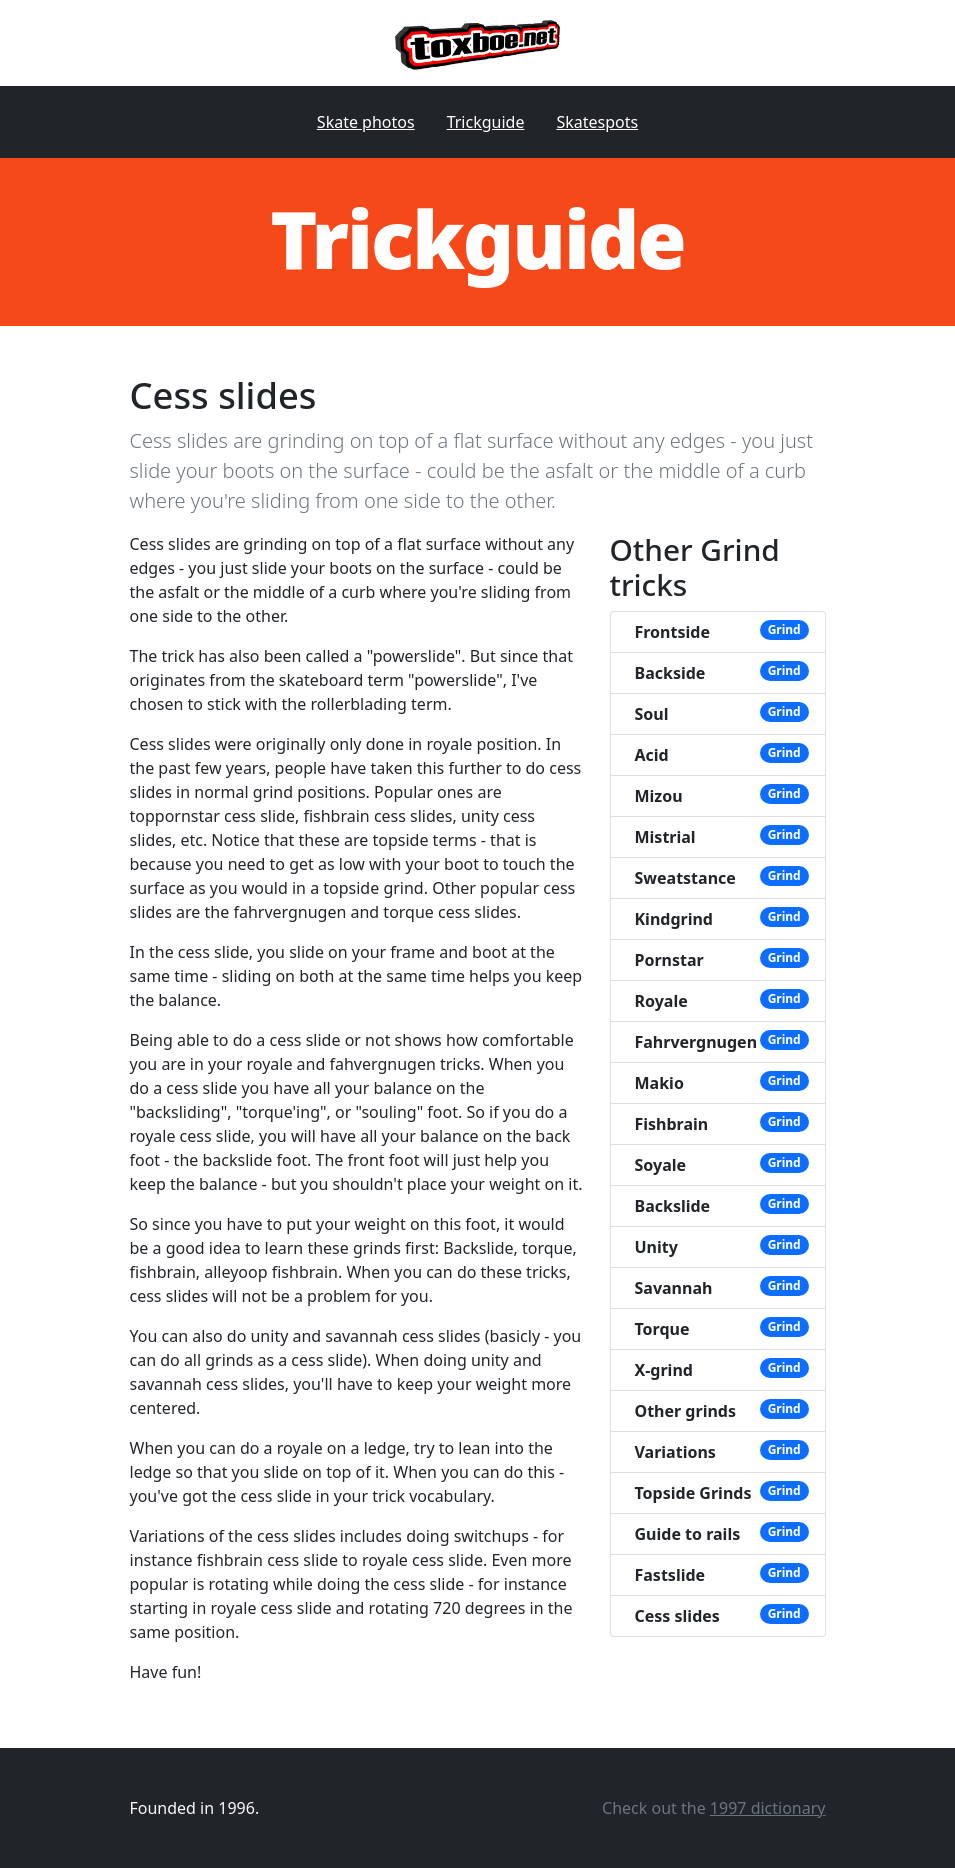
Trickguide (486, 122)
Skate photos (366, 122)
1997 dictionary (768, 1808)
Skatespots (597, 122)
